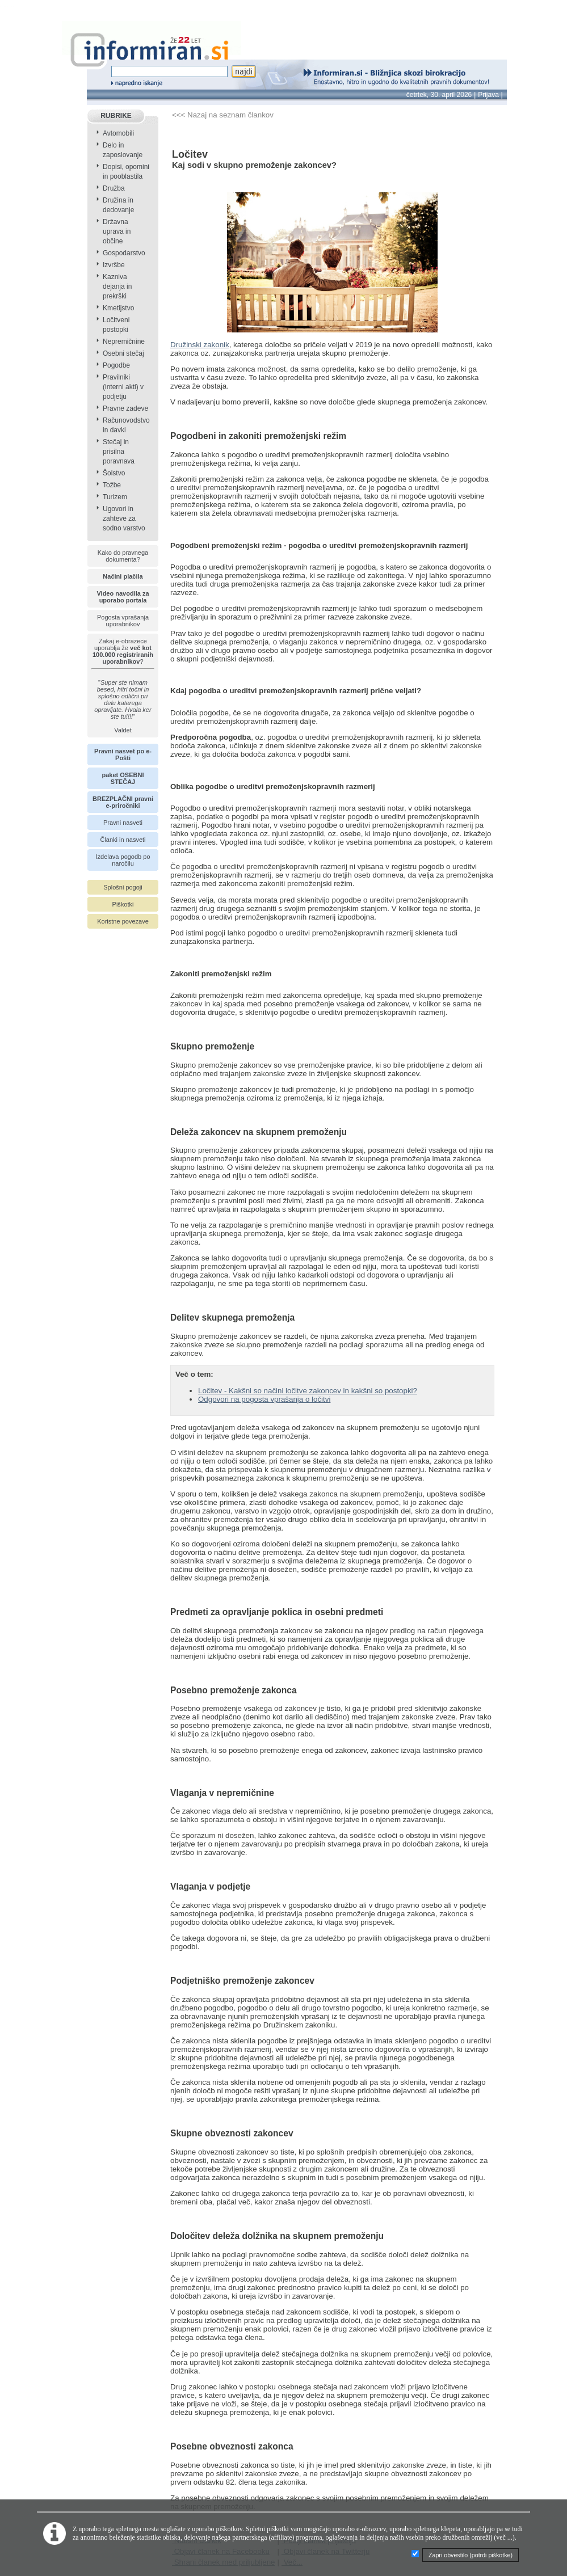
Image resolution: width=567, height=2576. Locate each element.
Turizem (115, 497)
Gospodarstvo (124, 253)
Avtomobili (118, 133)
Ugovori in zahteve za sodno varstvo (124, 518)
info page (15, 6)
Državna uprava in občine (117, 231)
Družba (114, 188)
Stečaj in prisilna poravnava (119, 451)
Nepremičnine (124, 341)
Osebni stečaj (123, 353)
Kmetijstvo (118, 308)
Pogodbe (116, 365)
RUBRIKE (116, 116)
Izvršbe (114, 265)
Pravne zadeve (125, 408)
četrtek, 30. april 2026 (439, 95)
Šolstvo (114, 473)
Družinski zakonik (199, 344)
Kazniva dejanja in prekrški (117, 286)
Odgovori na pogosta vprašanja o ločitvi (264, 1399)
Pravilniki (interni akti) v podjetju (123, 386)
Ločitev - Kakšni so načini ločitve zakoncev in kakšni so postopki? (307, 1390)
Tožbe (112, 485)
